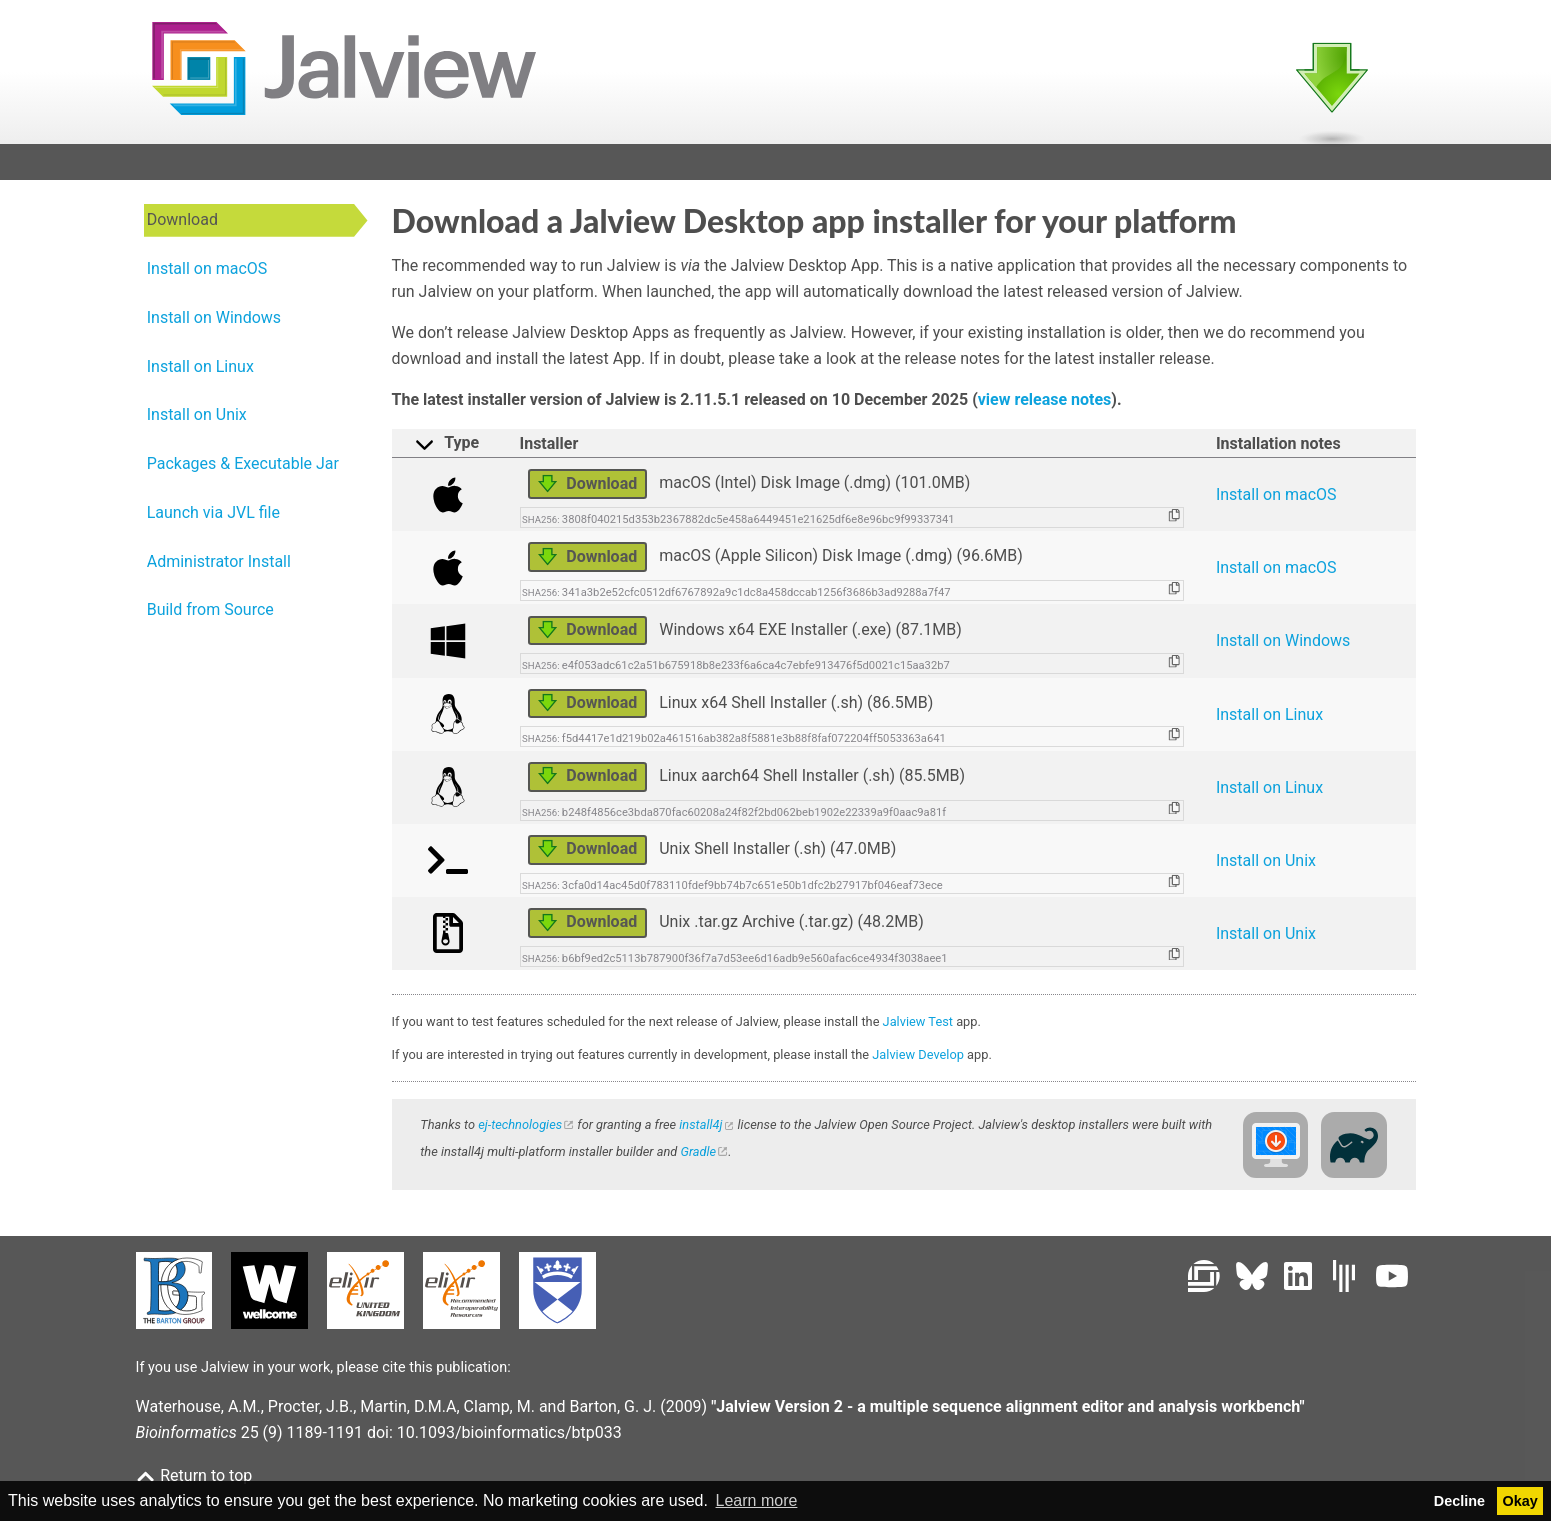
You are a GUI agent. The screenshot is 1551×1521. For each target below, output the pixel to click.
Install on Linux (1269, 720)
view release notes (1045, 405)
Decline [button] (1459, 1501)
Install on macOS (1276, 500)
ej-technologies (520, 1130)
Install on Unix (1266, 866)
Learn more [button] (757, 1500)
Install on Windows (1283, 647)
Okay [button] (1520, 1501)
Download (588, 490)
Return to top (194, 1475)
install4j (700, 1130)
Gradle (698, 1157)
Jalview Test (918, 1027)
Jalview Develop (918, 1060)
